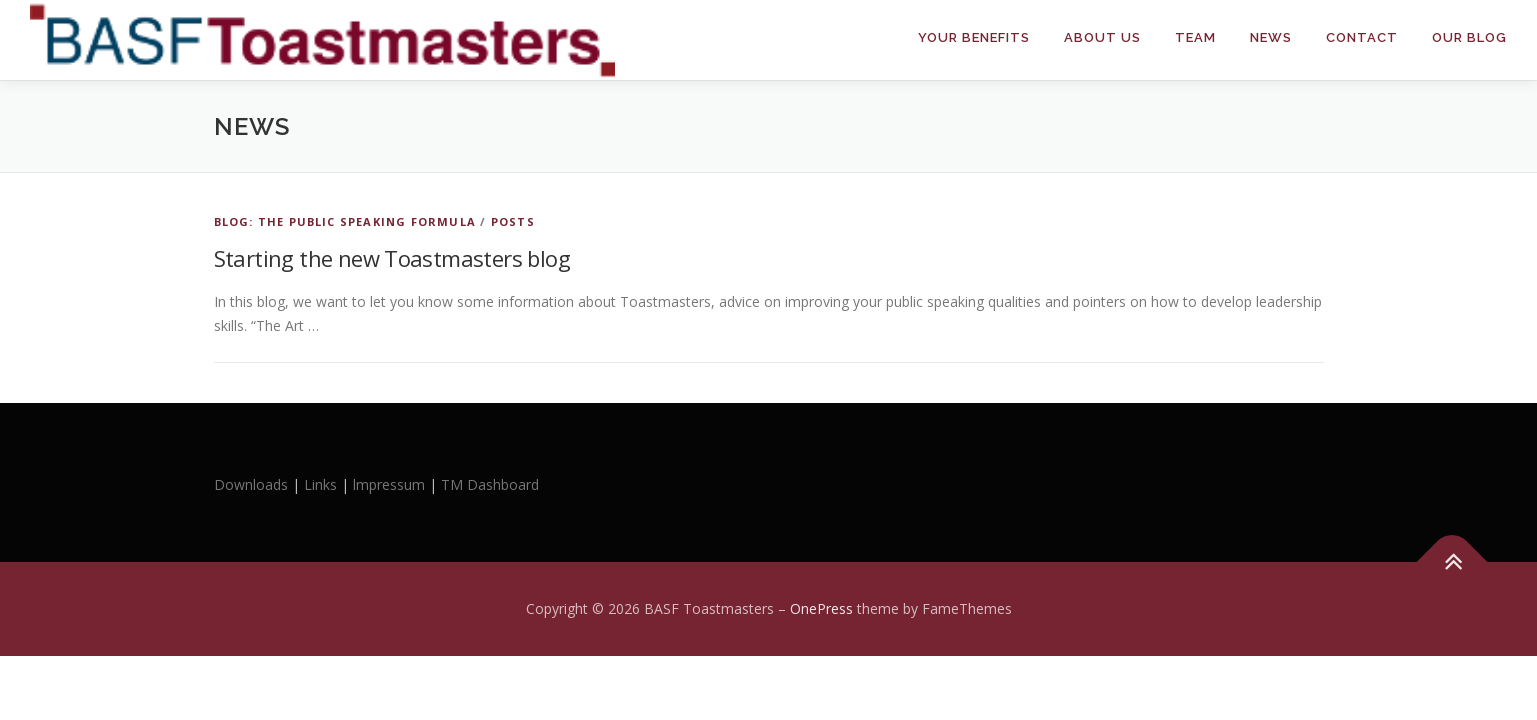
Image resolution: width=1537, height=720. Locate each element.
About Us (1102, 37)
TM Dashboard (490, 484)
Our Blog (1469, 37)
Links (320, 484)
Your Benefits (974, 37)
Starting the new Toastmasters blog (392, 258)
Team (1195, 37)
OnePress (821, 608)
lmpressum (389, 484)
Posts (513, 221)
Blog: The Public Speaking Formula (345, 221)
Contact (1362, 37)
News (1271, 37)
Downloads (253, 484)
